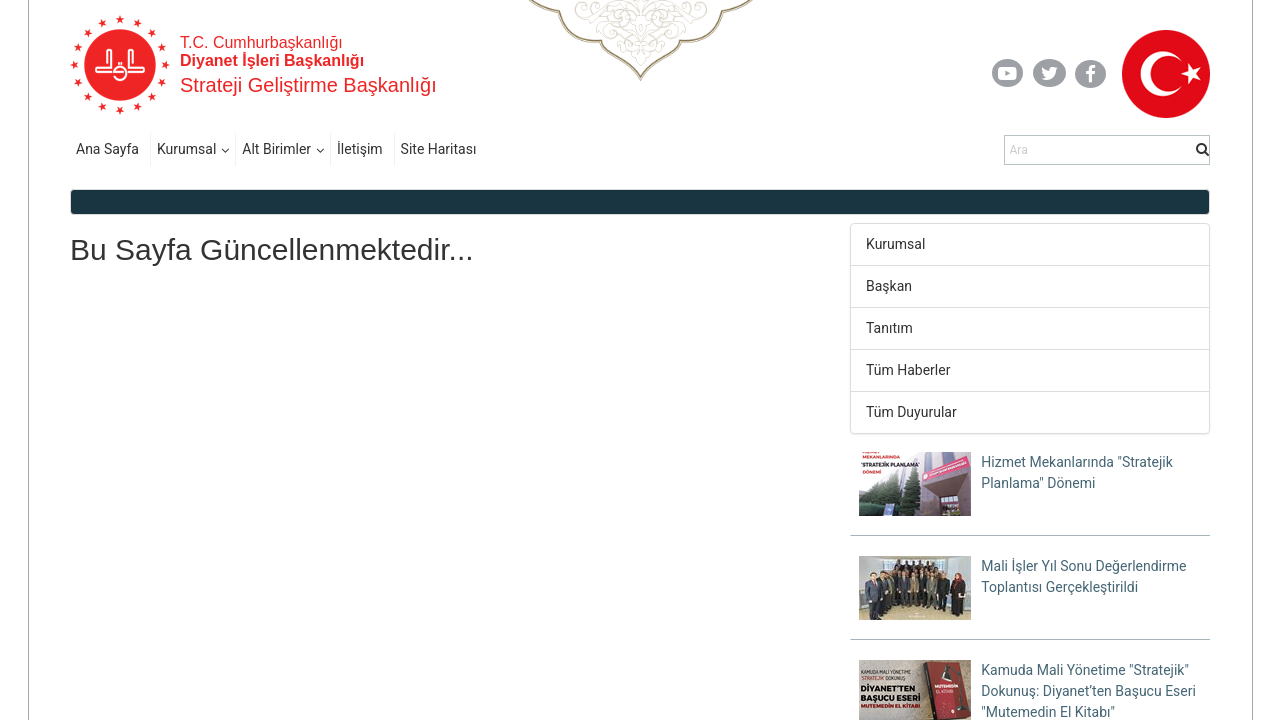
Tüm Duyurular (911, 412)
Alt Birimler (276, 149)
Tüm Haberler (908, 370)
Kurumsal (186, 149)
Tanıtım (889, 328)
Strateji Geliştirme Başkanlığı (308, 85)
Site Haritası (439, 149)
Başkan (889, 286)
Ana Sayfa (107, 149)
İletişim (360, 149)
